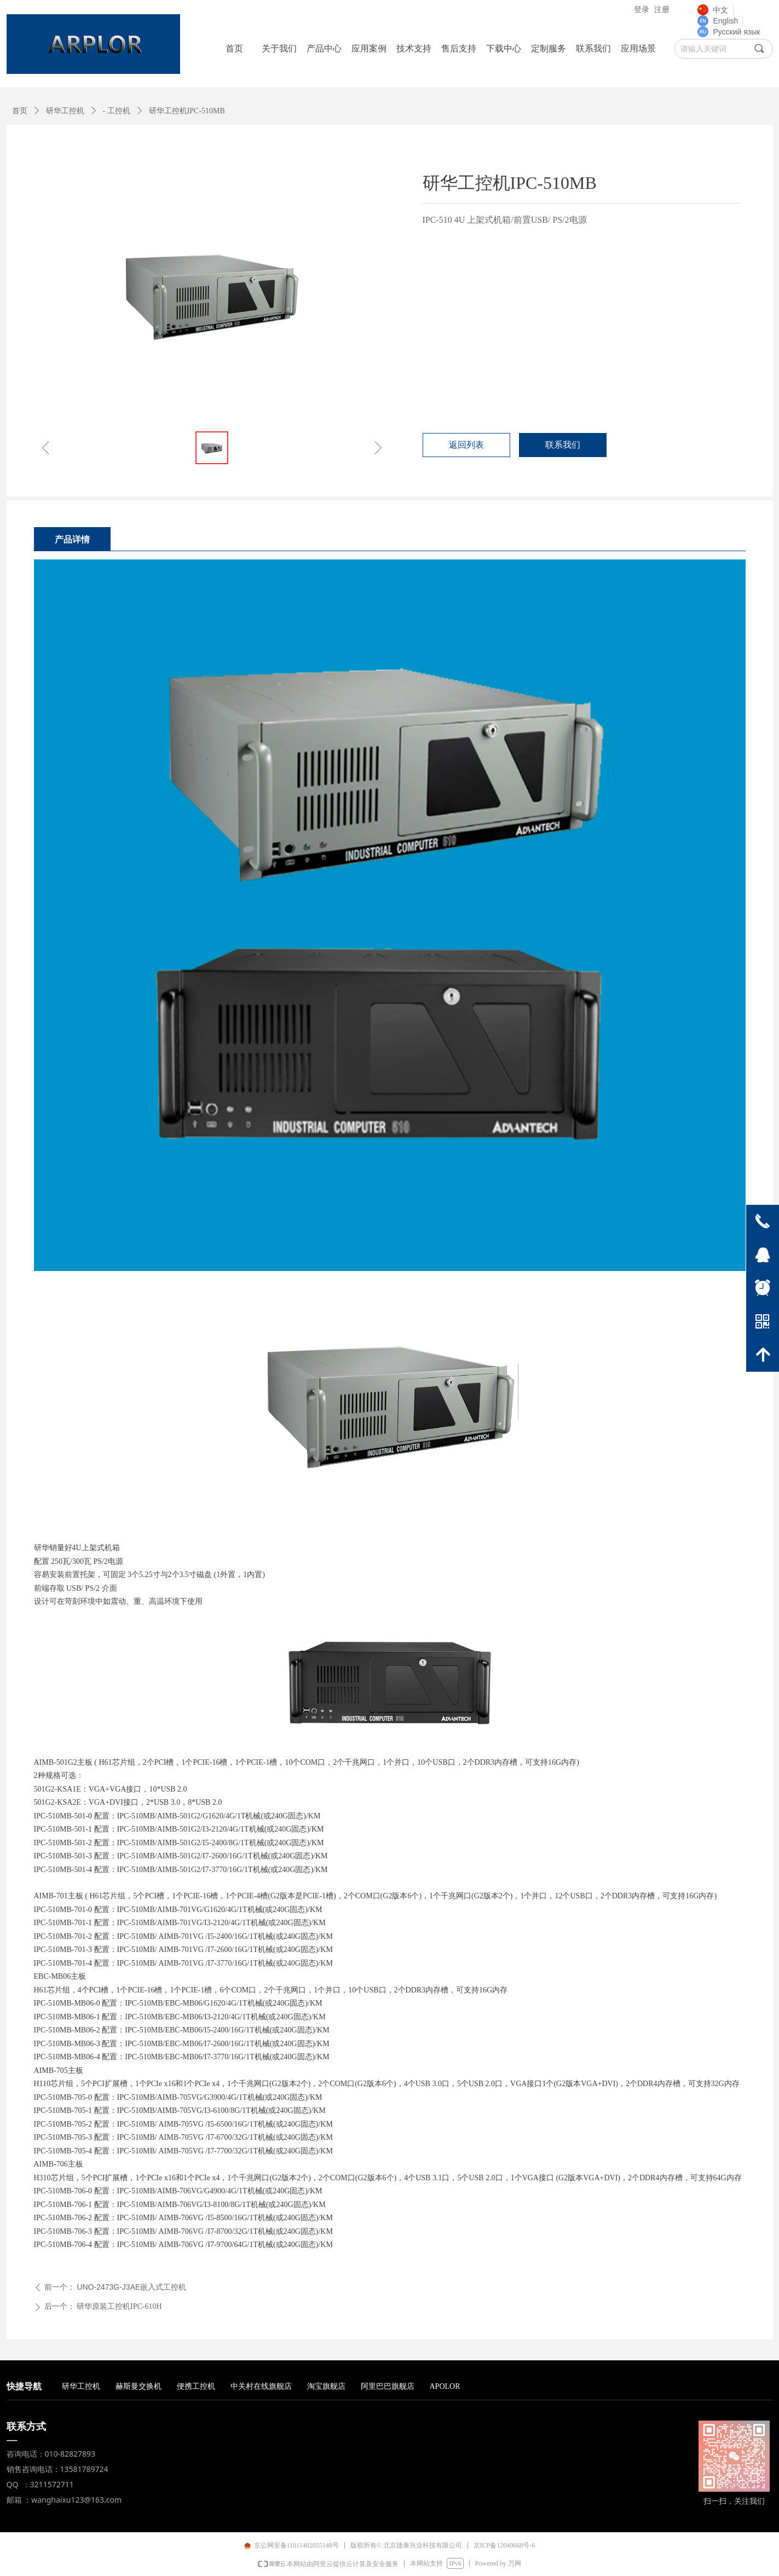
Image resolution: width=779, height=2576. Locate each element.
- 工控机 (116, 111)
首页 (19, 111)
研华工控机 (65, 111)
